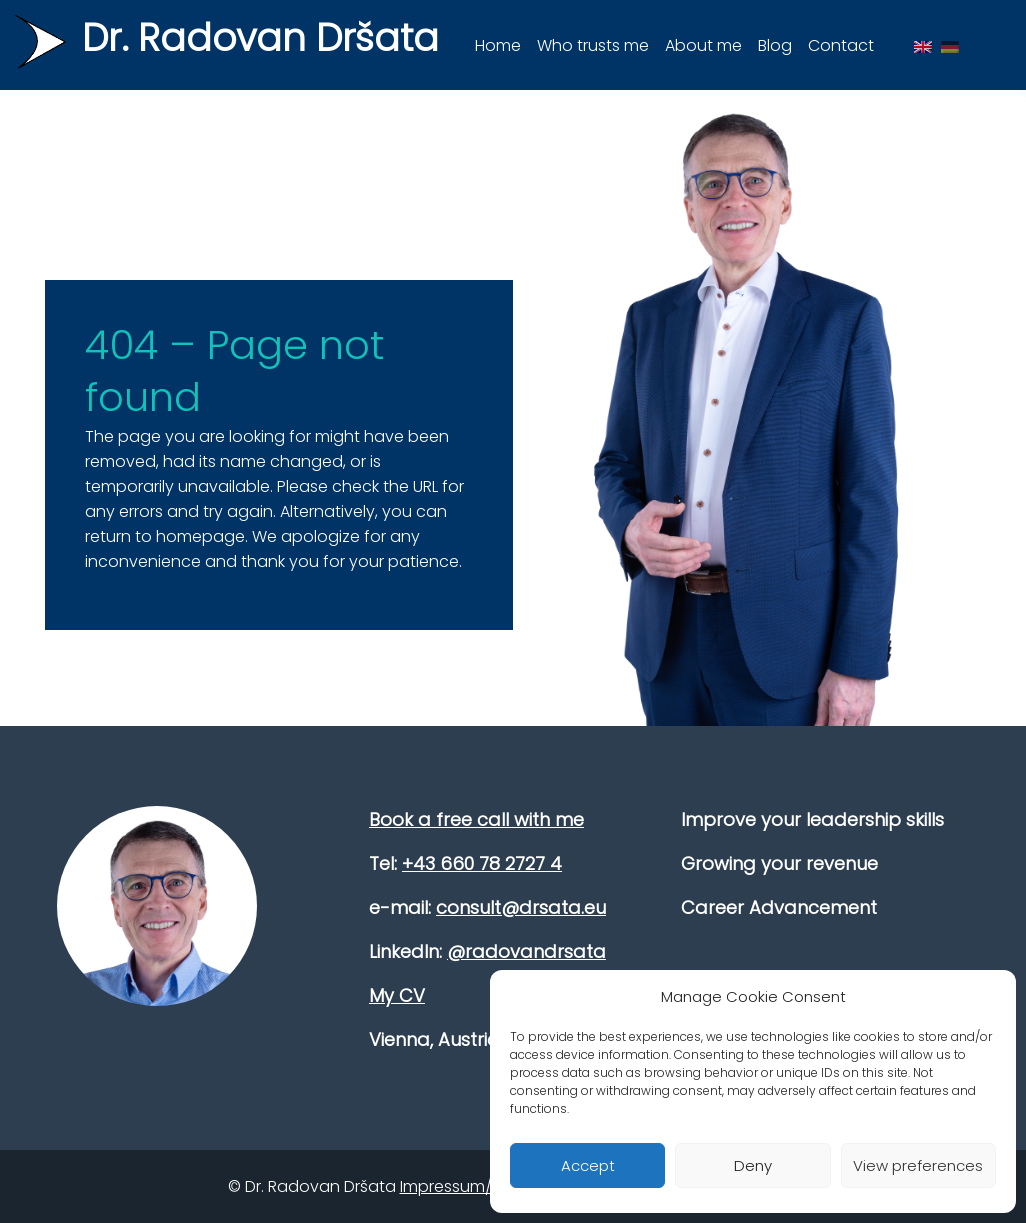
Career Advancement (779, 907)
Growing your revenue (779, 863)
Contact (841, 45)
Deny (753, 1165)
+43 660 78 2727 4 (482, 863)
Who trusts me (593, 45)
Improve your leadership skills (812, 819)
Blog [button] (775, 45)
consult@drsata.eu (521, 907)
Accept (588, 1165)
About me (703, 45)
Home (498, 45)
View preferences (918, 1165)
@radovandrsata (526, 951)
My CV (397, 995)
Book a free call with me (476, 819)
